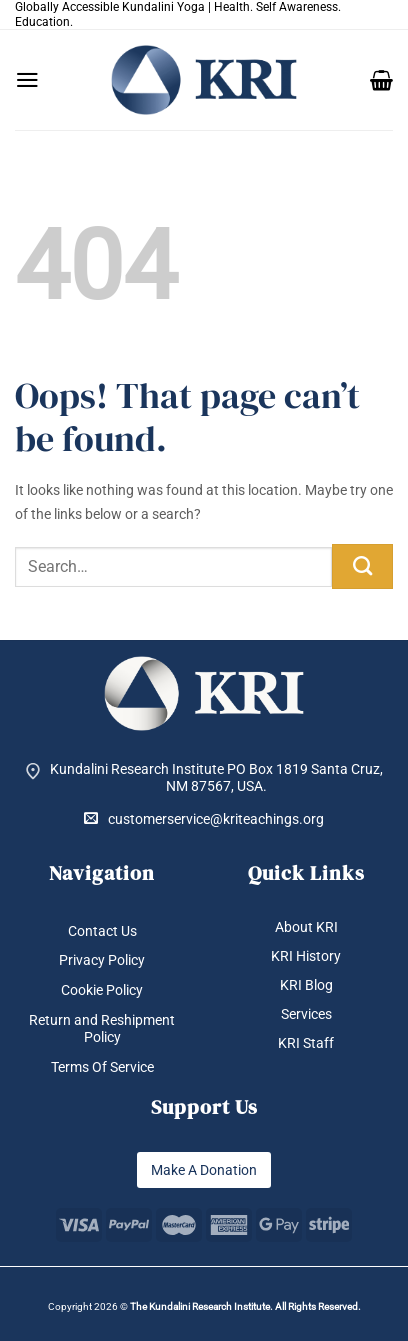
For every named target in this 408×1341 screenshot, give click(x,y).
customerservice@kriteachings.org (204, 818)
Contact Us (102, 931)
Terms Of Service (102, 1067)
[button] (27, 80)
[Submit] (362, 566)
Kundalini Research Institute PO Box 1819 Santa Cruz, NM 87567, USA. (216, 777)
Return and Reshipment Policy (102, 1028)
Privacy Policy (102, 960)
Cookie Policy (102, 990)
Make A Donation (204, 1170)
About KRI (306, 927)
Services (306, 1014)
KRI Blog (306, 985)
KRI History (306, 956)
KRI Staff (306, 1043)
